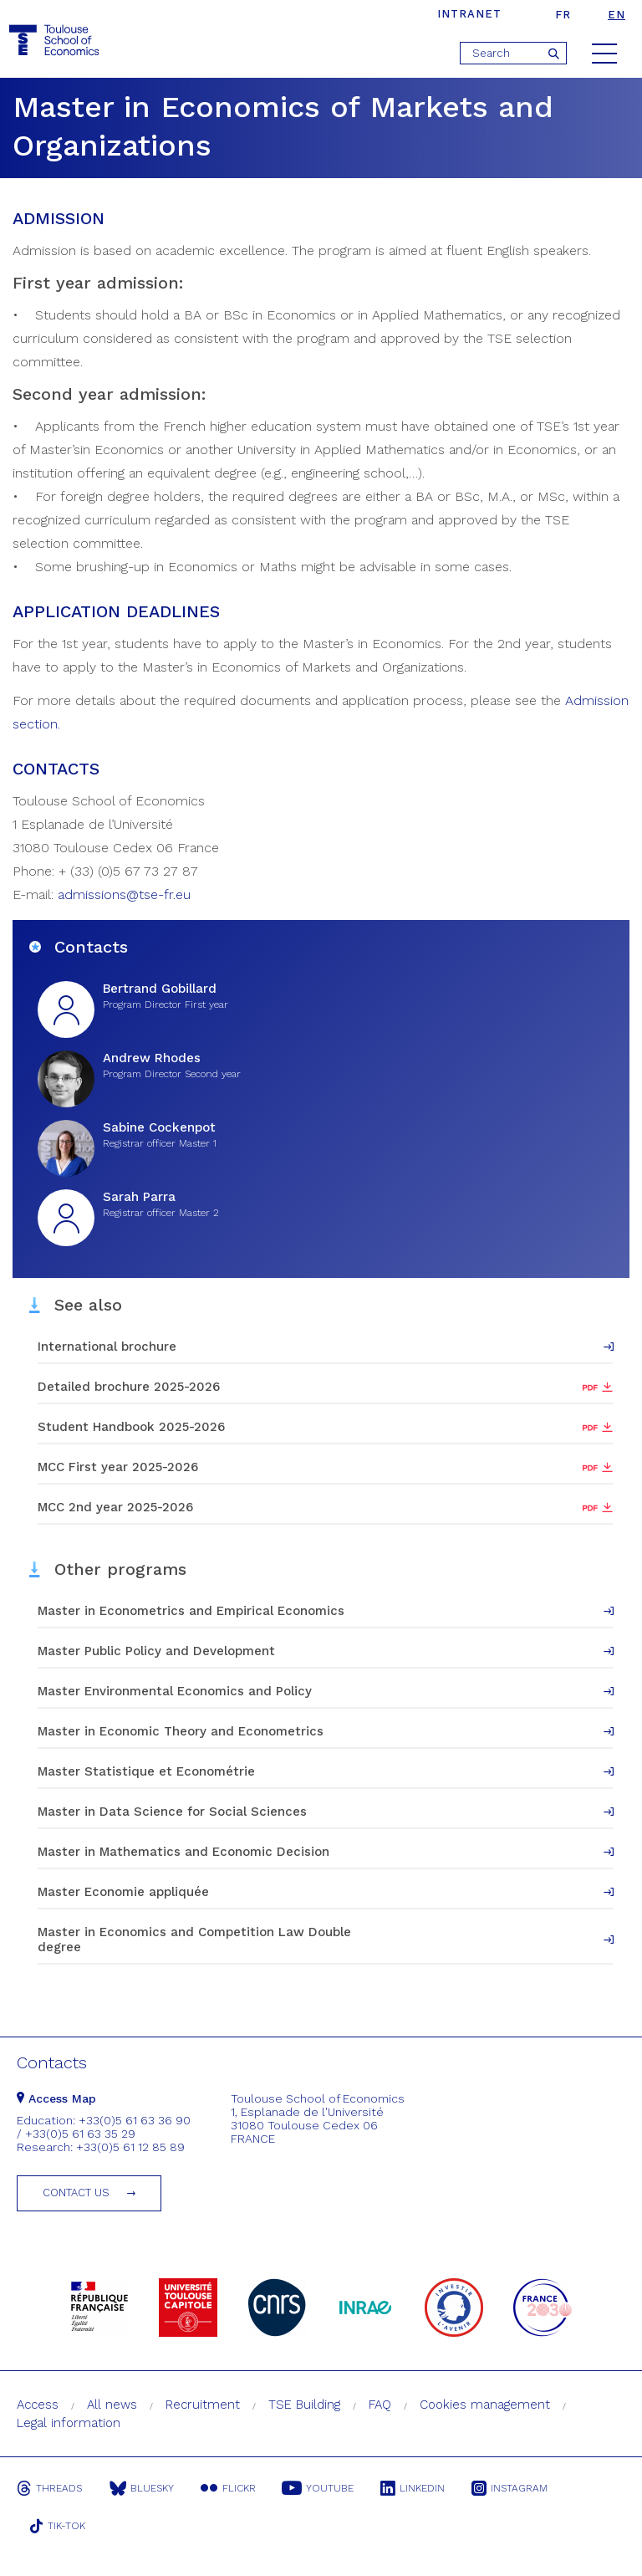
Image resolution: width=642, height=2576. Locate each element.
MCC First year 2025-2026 (118, 1467)
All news (112, 2404)
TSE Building (304, 2404)
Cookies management (485, 2404)
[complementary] (38, 2537)
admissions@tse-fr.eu (124, 894)
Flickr (230, 2488)
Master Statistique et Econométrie (146, 1771)
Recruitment (203, 2404)
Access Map (56, 2098)
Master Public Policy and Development (156, 1651)
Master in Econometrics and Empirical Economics (191, 1610)
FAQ (380, 2404)
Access (38, 2404)
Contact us (76, 2192)
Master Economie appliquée (123, 1891)
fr (563, 14)
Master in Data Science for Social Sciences (172, 1811)
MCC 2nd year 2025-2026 (115, 1507)
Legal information (68, 2422)
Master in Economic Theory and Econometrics (181, 1731)
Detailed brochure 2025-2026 (129, 1386)
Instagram (518, 2488)
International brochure (107, 1346)
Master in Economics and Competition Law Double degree (194, 1939)
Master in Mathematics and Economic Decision (183, 1851)
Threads (49, 2488)
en (616, 14)
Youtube (323, 2488)
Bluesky (142, 2488)
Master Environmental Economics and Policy (175, 1691)
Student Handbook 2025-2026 (131, 1426)
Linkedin (419, 2488)
